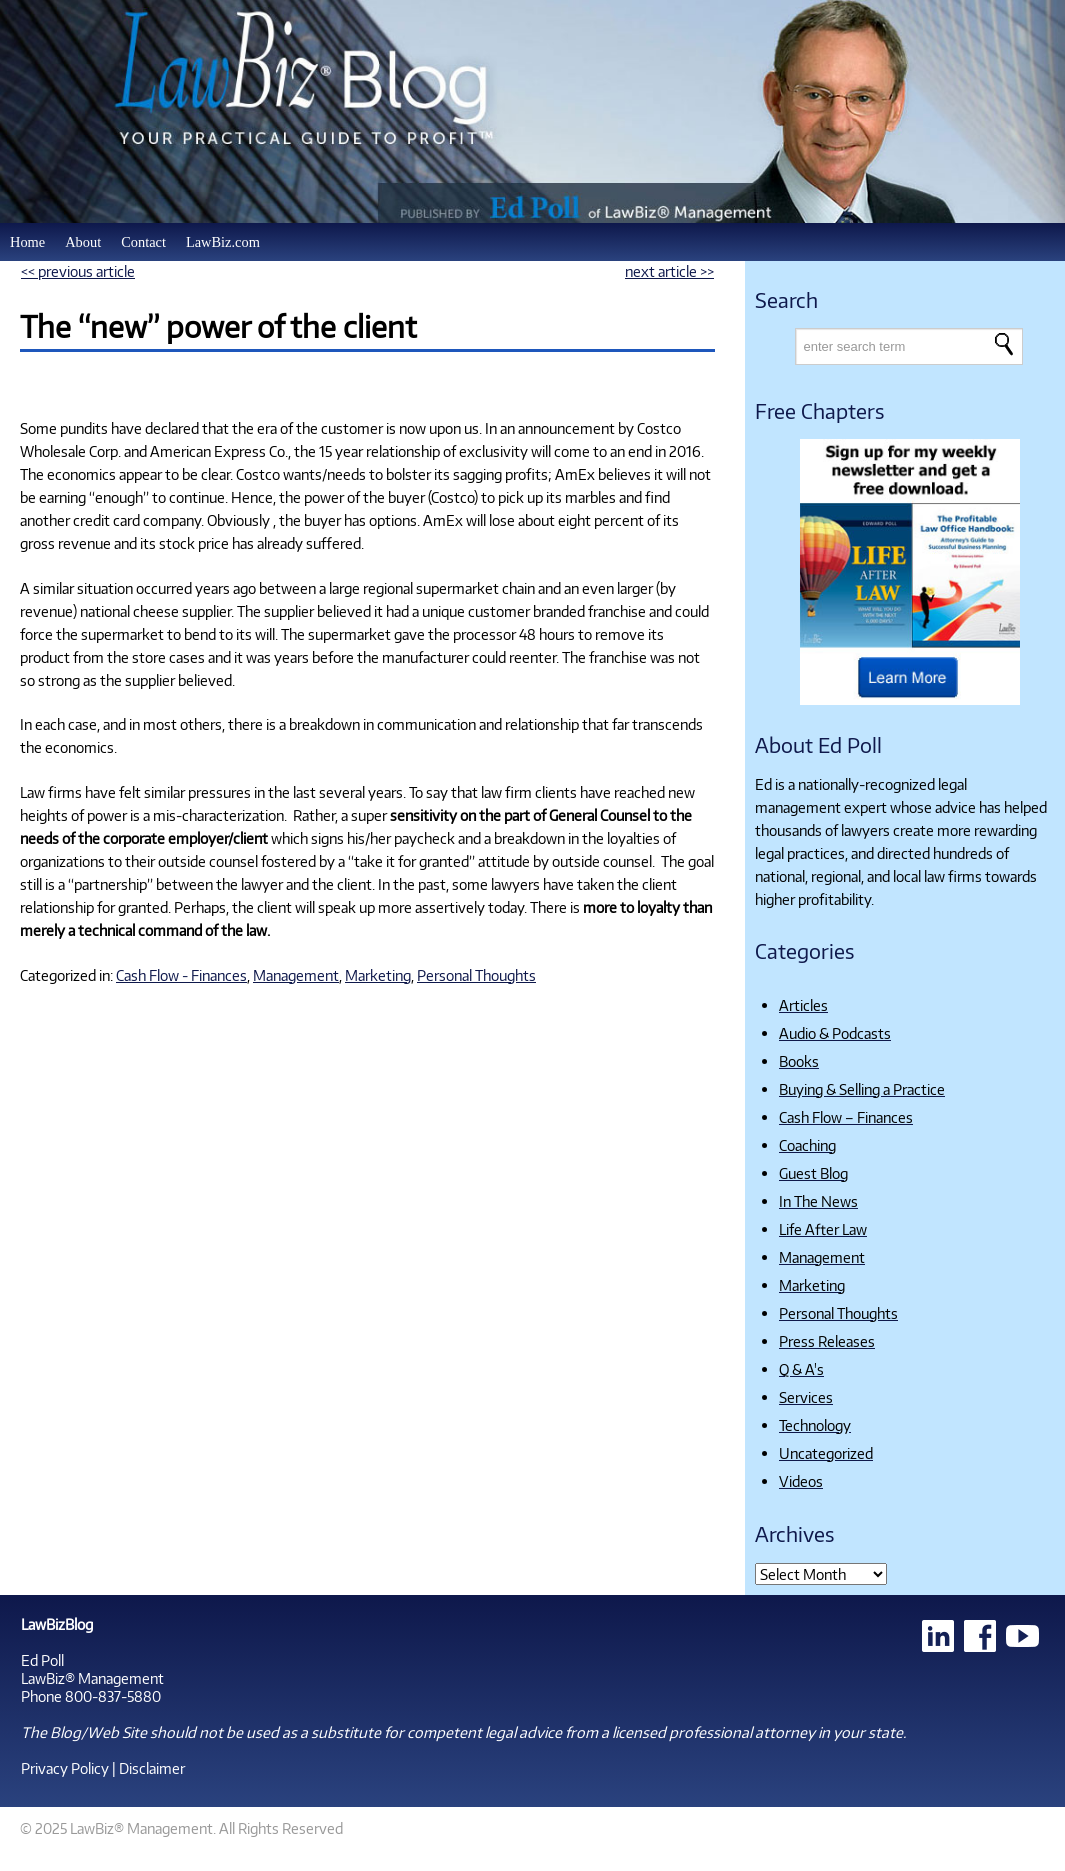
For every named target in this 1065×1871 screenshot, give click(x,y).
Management (296, 975)
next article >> (669, 271)
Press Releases (827, 1341)
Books (799, 1061)
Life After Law (823, 1229)
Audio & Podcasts (835, 1033)
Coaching (807, 1145)
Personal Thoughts (476, 975)
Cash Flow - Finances (181, 975)
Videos (801, 1481)
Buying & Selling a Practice (862, 1089)
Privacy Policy (65, 1768)
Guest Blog (813, 1173)
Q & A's (801, 1369)
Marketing (378, 975)
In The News (818, 1201)
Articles (803, 1005)
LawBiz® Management (92, 1678)
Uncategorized (826, 1453)
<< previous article (78, 271)
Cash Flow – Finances (846, 1117)
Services (806, 1397)
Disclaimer (152, 1768)
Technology (815, 1425)
